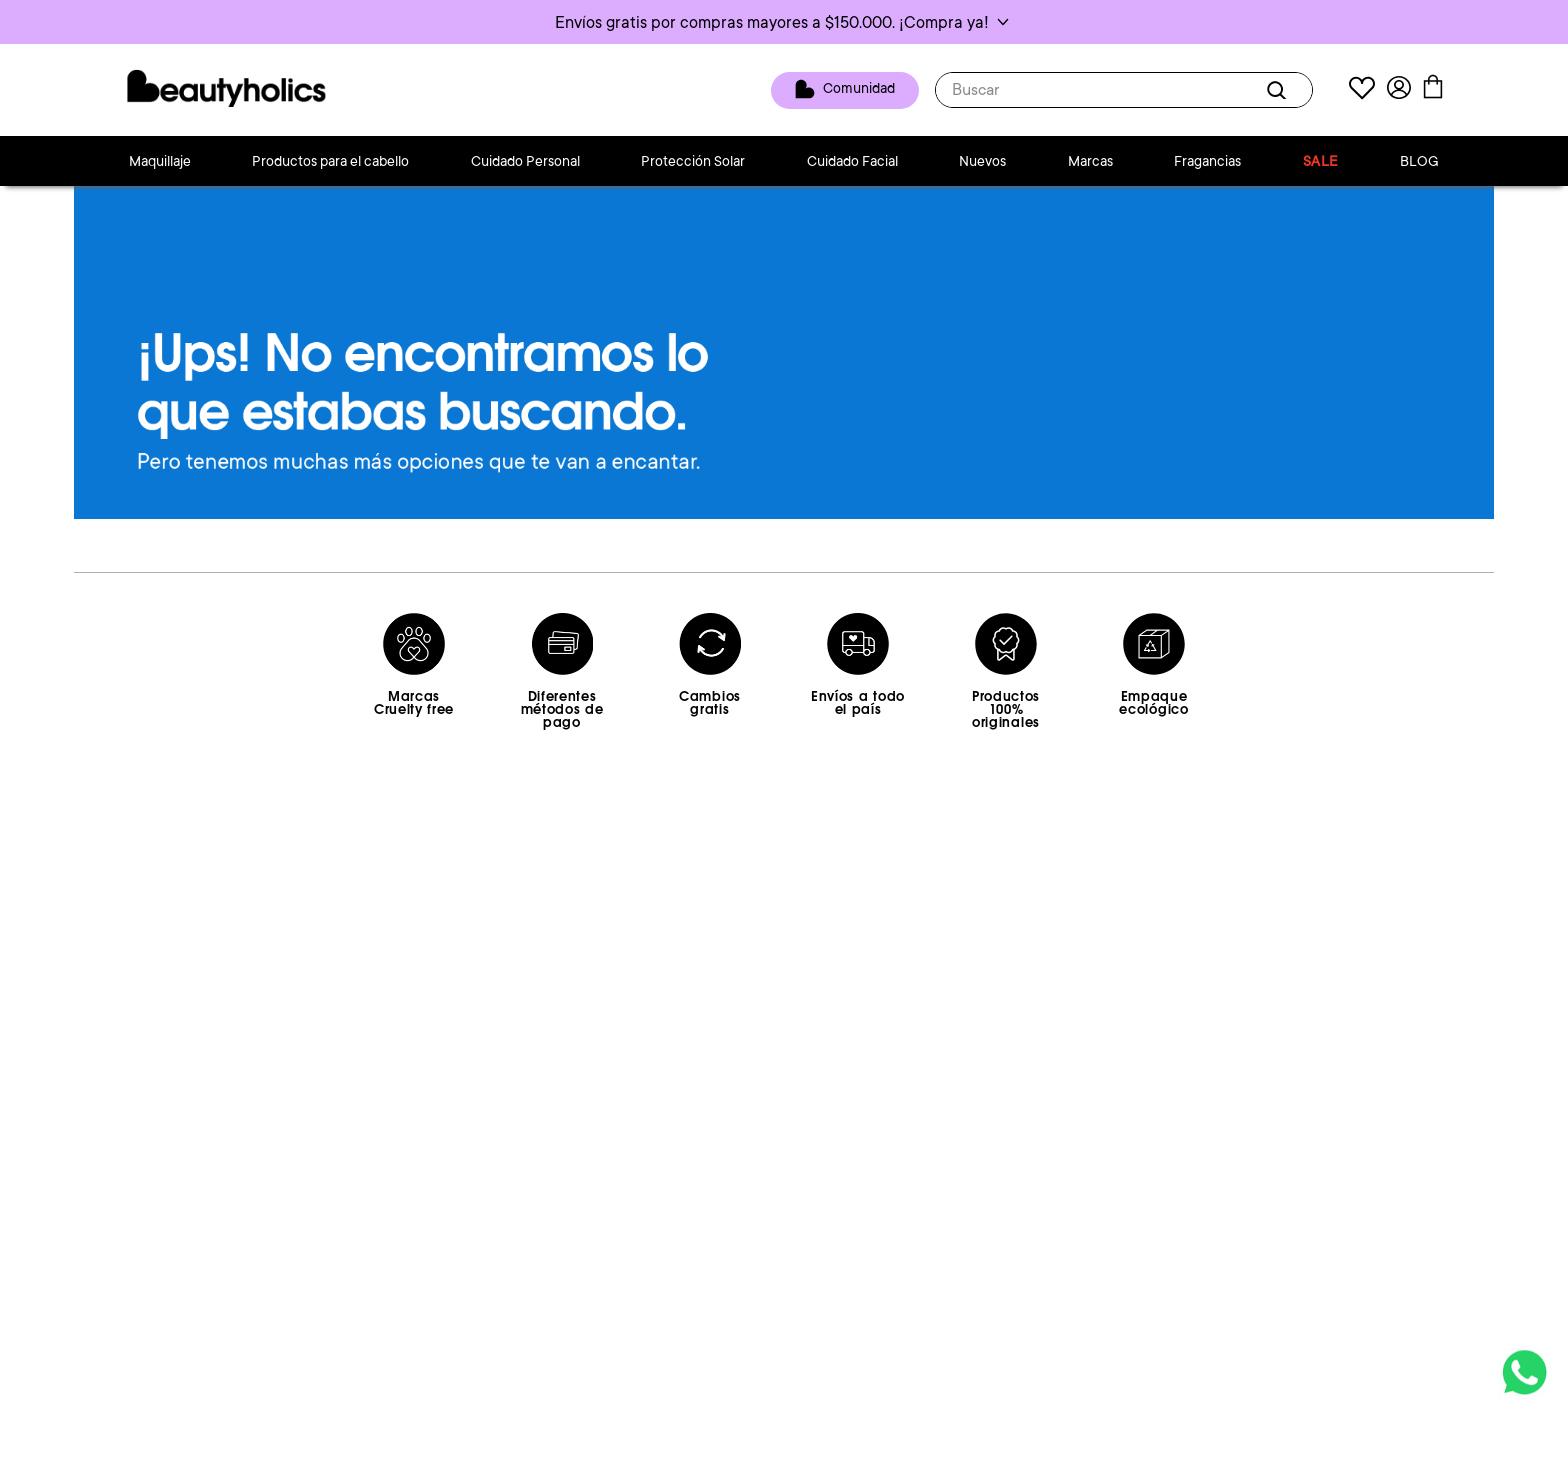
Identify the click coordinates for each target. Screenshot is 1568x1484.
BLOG (1419, 161)
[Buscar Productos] (1280, 90)
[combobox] (1124, 90)
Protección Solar (693, 161)
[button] (784, 22)
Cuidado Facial (852, 161)
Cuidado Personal (525, 161)
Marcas (1090, 161)
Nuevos (982, 161)
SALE (1321, 161)
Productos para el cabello (330, 161)
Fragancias (1207, 161)
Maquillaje (160, 161)
